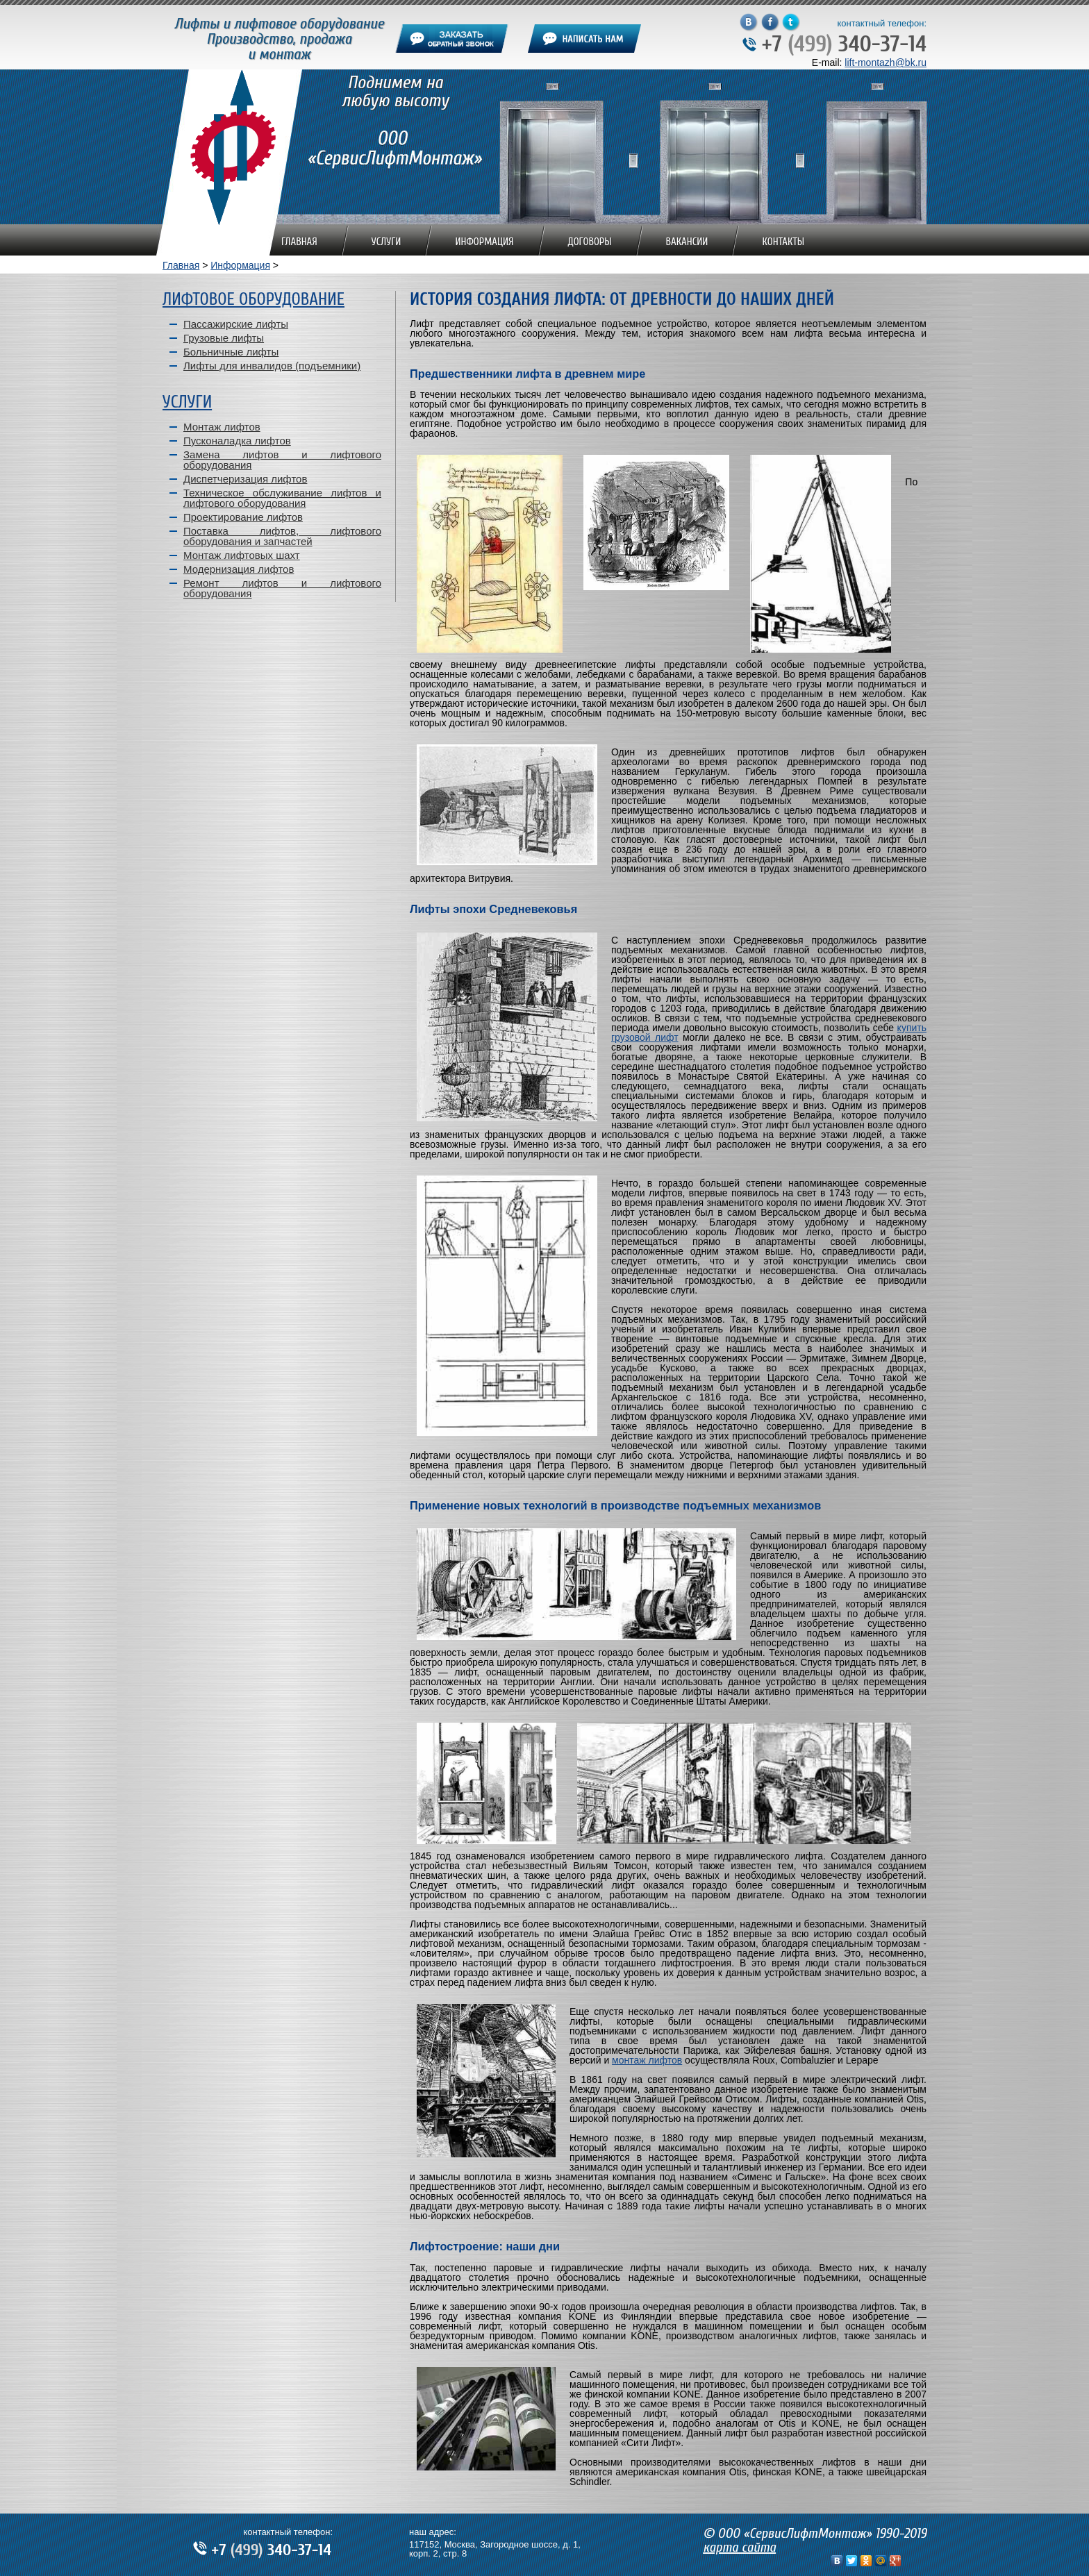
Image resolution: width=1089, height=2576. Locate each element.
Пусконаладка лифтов (237, 440)
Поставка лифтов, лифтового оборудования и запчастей (282, 536)
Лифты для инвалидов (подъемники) (271, 365)
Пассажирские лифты (235, 324)
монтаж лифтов (647, 2060)
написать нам (584, 38)
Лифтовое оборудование (253, 300)
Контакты (783, 242)
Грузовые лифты (223, 338)
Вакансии (687, 242)
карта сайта (739, 2547)
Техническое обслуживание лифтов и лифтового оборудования (282, 498)
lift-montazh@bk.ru (885, 62)
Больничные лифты (231, 352)
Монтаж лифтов (221, 427)
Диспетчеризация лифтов (245, 479)
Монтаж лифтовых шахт (241, 555)
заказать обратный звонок (451, 38)
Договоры (590, 242)
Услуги (386, 242)
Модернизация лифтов (238, 569)
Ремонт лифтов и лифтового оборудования (282, 588)
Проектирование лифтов (243, 517)
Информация (484, 242)
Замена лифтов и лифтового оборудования (282, 460)
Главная (299, 242)
